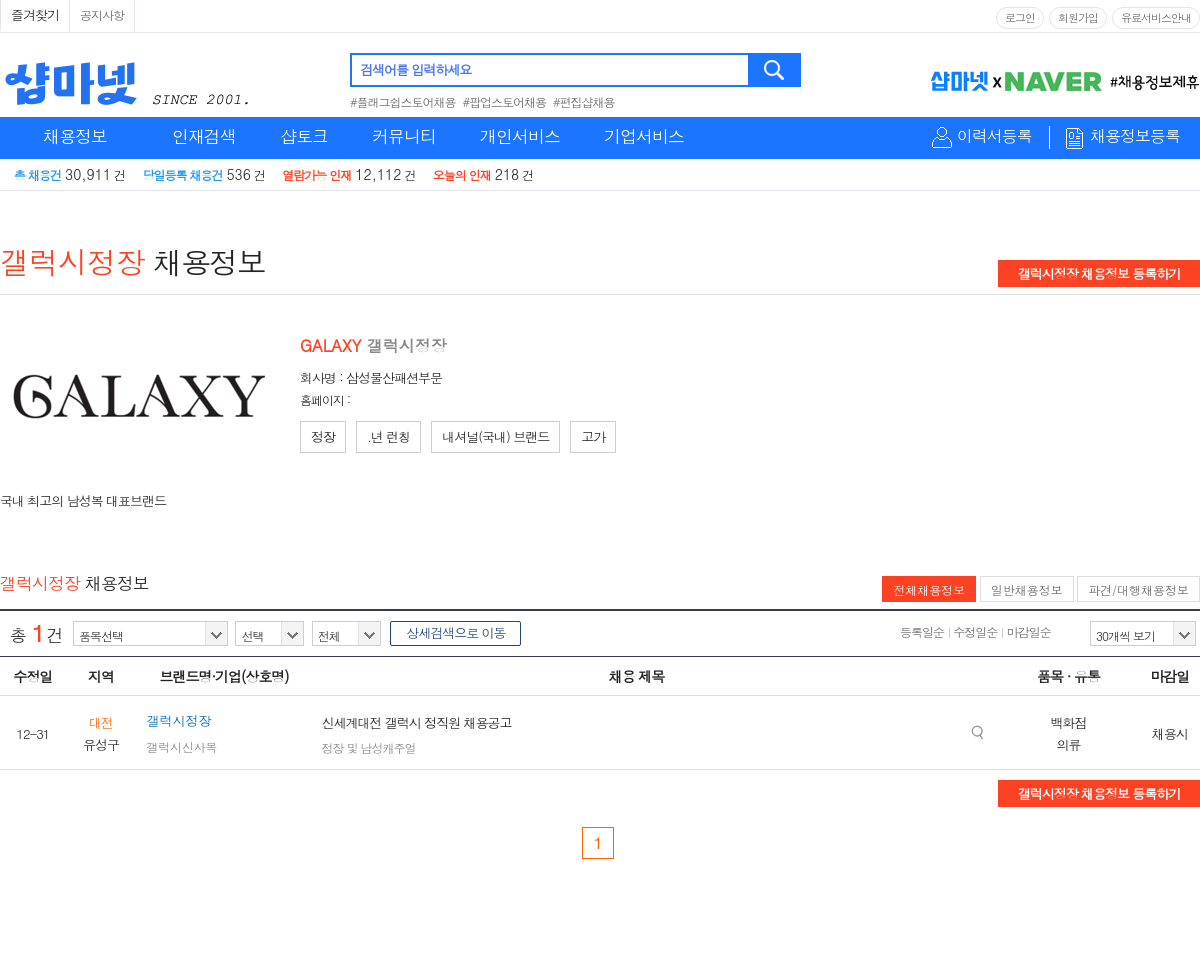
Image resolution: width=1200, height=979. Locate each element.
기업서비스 (644, 136)
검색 (775, 70)
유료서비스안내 (1156, 17)
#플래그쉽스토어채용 (403, 101)
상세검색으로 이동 (455, 632)
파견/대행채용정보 (1138, 589)
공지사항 (102, 14)
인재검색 (204, 136)
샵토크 (304, 136)
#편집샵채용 (584, 101)
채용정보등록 (1135, 136)
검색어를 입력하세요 (415, 69)
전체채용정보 (929, 589)
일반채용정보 (1027, 589)
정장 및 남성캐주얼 (368, 747)
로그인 (1020, 17)
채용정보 (75, 136)
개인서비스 (520, 136)
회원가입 (1078, 17)
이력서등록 (994, 136)
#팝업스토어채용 (505, 101)
